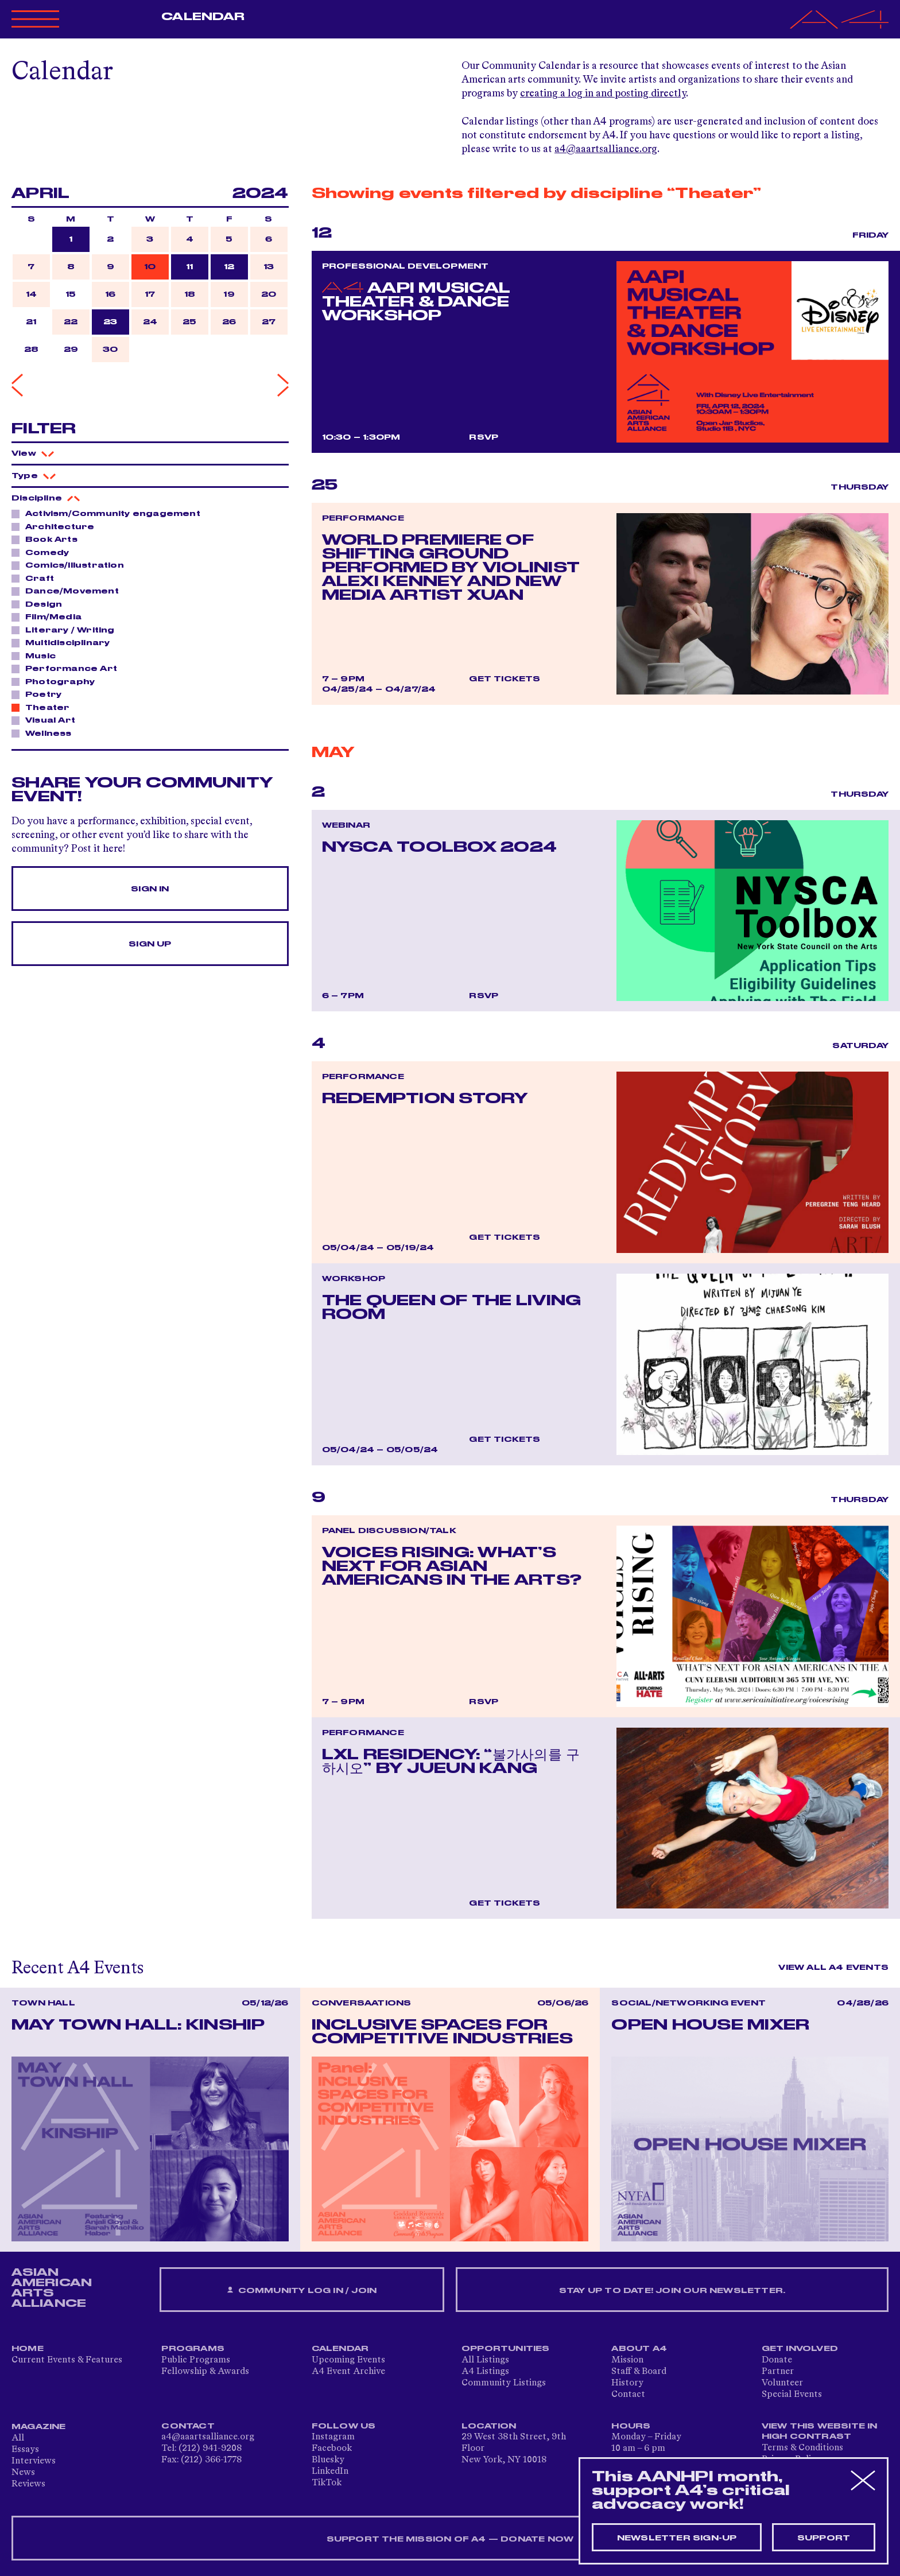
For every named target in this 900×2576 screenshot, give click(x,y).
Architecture (56, 526)
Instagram (333, 2437)
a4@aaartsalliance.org (605, 149)
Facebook (332, 2448)
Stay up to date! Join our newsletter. (672, 2290)
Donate (777, 2360)
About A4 (639, 2348)
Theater (44, 707)
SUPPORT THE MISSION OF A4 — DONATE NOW (450, 2539)
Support (823, 2538)
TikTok (327, 2483)
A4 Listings (485, 2371)
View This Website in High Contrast (820, 2431)
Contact (628, 2394)
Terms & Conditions (802, 2448)
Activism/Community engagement (109, 513)
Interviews (33, 2461)
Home (27, 2348)
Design (40, 603)
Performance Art (68, 668)
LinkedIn (330, 2471)
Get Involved (800, 2348)
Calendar (203, 16)
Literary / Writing (66, 629)
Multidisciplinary (64, 642)
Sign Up (150, 944)
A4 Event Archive (348, 2371)
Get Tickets (504, 679)
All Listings (485, 2360)
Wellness (45, 733)
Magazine (38, 2426)
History (627, 2383)
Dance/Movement (68, 590)
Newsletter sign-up (677, 2538)
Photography (56, 681)
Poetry (40, 694)
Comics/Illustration (71, 564)
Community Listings (503, 2383)
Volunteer (782, 2383)
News (23, 2472)
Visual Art (47, 719)
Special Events (792, 2394)
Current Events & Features (66, 2360)
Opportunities (505, 2348)
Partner (778, 2371)
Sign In (150, 889)
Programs (192, 2348)
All (17, 2438)
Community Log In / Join (302, 2290)
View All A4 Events (833, 1967)
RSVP (483, 437)
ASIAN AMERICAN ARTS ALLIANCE (51, 2288)
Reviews (28, 2484)
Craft (36, 578)
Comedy (43, 552)
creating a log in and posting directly (603, 93)
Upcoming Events (348, 2360)
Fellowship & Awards (205, 2371)
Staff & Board (638, 2371)
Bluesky (328, 2460)
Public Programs (195, 2360)
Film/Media (50, 616)
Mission (627, 2360)
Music (37, 655)
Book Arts (48, 539)
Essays (25, 2449)
